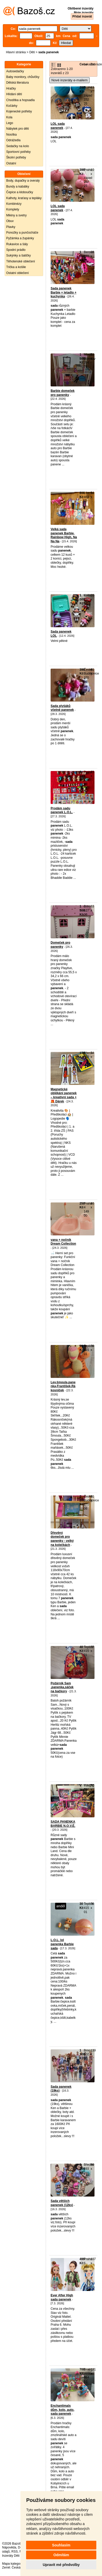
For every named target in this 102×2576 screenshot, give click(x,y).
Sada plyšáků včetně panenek (62, 708)
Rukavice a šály (17, 244)
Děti (32, 52)
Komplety (12, 209)
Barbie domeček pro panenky (63, 393)
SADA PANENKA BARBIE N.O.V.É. (63, 1824)
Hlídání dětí (14, 94)
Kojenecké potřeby (19, 111)
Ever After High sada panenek (62, 2297)
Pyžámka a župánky (20, 238)
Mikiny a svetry (16, 215)
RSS (14, 2551)
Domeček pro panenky (60, 945)
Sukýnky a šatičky (18, 255)
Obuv (10, 221)
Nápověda (9, 2547)
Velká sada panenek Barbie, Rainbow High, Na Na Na (64, 535)
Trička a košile (16, 267)
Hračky (11, 88)
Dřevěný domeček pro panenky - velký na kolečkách (62, 1539)
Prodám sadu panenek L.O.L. (62, 810)
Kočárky (11, 106)
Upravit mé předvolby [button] (61, 2565)
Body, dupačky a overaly (23, 180)
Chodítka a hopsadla (20, 100)
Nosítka (11, 134)
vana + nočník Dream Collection (63, 1242)
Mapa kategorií (12, 2563)
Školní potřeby (16, 157)
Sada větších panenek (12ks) (62, 2203)
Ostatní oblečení (17, 273)
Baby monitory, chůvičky (23, 77)
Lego (9, 123)
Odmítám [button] (61, 2555)
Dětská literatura (17, 82)
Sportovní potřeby (18, 152)
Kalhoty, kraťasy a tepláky (24, 198)
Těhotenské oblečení (20, 261)
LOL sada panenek (58, 126)
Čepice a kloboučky (19, 192)
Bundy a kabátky (17, 186)
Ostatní (11, 163)
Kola (9, 117)
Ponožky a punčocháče (22, 232)
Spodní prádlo (16, 250)
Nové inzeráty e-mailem (69, 80)
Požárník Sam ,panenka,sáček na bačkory (62, 1687)
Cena (83, 64)
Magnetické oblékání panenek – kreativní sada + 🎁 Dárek (64, 1095)
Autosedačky (15, 71)
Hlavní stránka (16, 52)
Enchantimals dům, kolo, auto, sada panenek (62, 2409)
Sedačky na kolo (17, 146)
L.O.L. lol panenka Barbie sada (62, 1944)
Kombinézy (13, 204)
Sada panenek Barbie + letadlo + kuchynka (63, 292)
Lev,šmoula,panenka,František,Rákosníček (63, 1386)
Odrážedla (13, 140)
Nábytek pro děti (17, 128)
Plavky (10, 227)
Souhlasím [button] (61, 2545)
